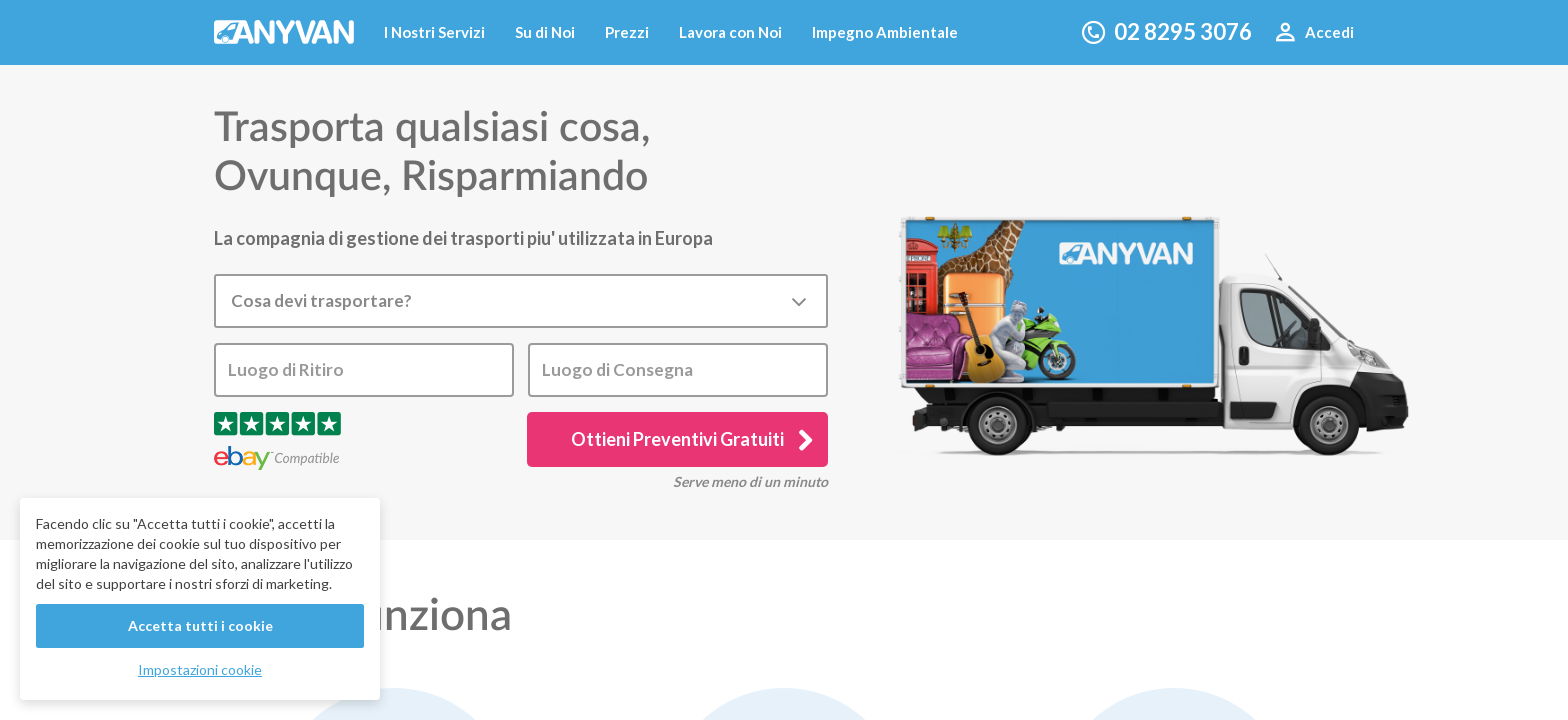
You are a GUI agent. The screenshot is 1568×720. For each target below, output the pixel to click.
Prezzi (627, 32)
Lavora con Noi (730, 32)
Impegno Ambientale (885, 32)
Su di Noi (545, 32)
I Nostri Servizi (434, 32)
